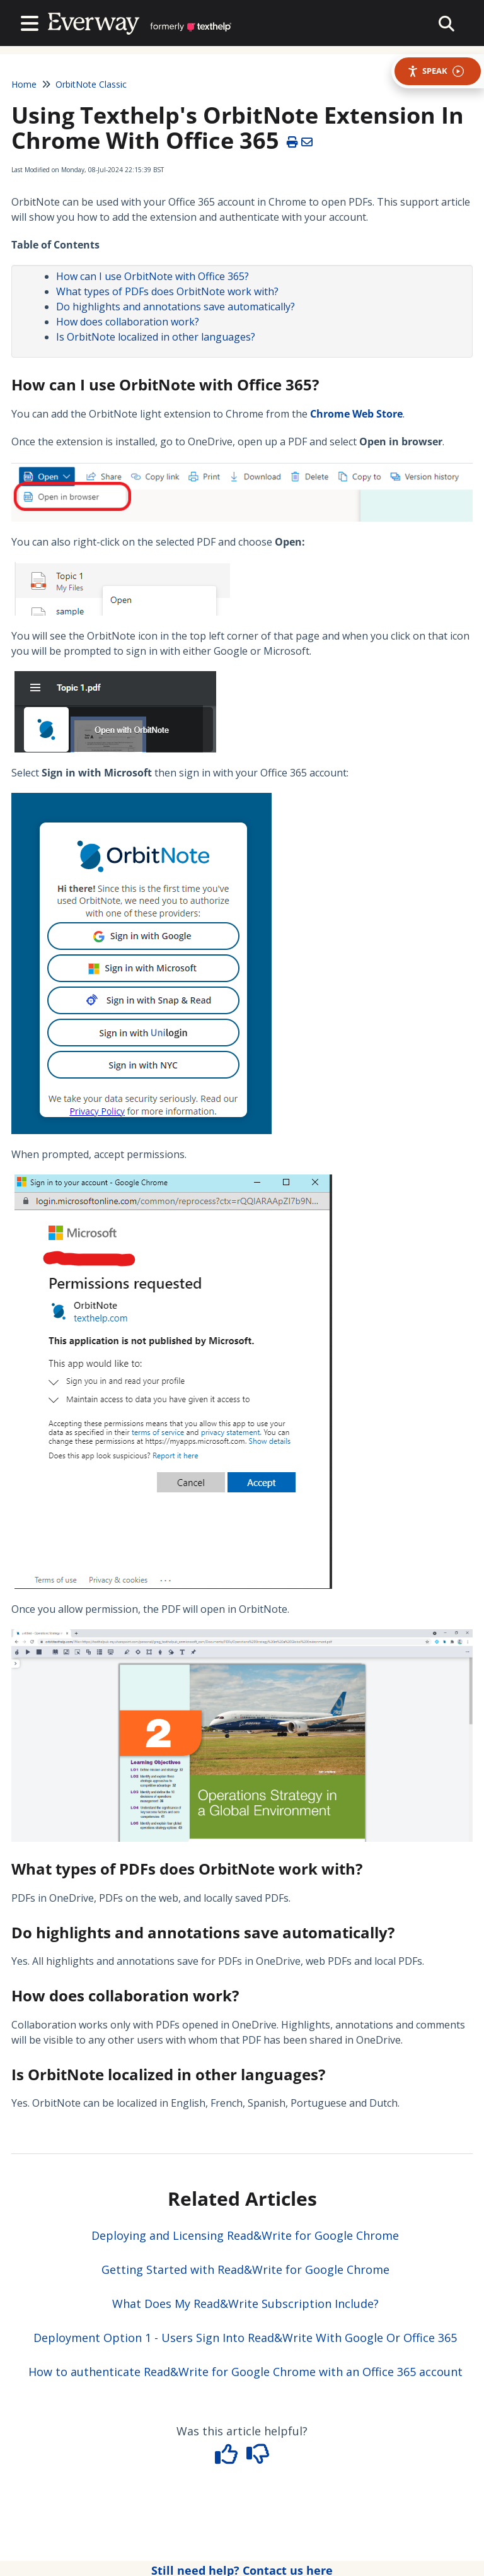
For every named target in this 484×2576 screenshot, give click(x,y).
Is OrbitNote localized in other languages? (155, 337)
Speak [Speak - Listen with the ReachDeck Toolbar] (435, 71)
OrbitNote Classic (91, 84)
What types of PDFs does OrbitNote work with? (167, 291)
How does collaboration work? (127, 322)
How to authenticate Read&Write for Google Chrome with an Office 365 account (245, 2371)
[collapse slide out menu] (446, 23)
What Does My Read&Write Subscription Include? (245, 2303)
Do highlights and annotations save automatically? (175, 306)
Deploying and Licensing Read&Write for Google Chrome (245, 2235)
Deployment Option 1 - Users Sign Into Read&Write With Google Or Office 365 (245, 2337)
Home (24, 84)
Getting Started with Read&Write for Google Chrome (245, 2269)
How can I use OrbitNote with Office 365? (152, 276)
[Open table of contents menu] (32, 21)
